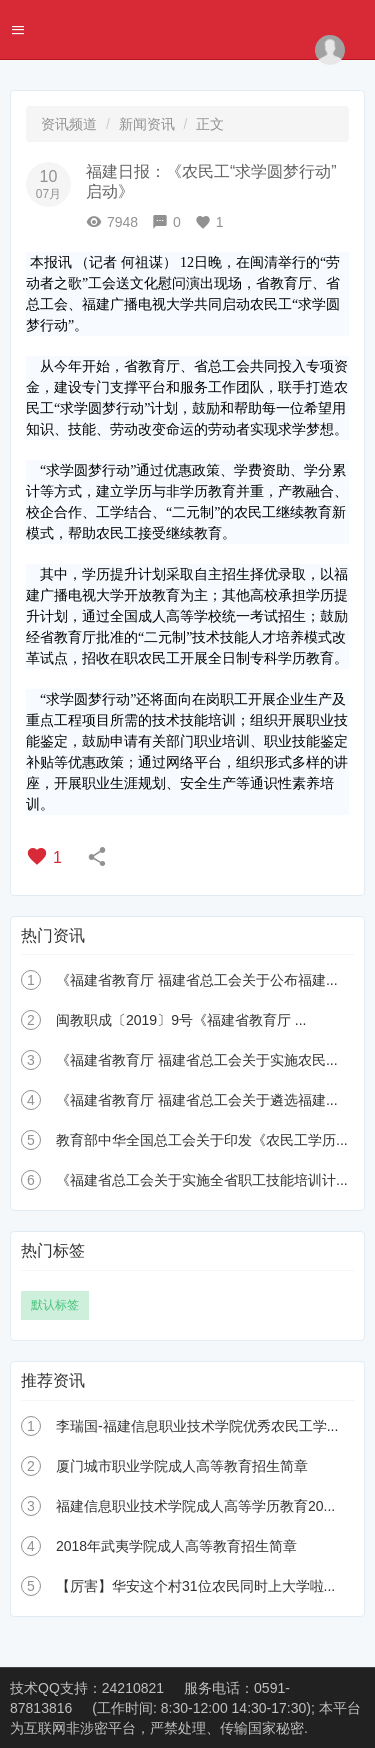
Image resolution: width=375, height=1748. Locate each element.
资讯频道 (69, 124)
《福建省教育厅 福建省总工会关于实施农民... (197, 1060)
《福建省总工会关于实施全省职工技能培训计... (202, 1180)
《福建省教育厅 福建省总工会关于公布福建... (197, 980)
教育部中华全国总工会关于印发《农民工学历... (202, 1140)
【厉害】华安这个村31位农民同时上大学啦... (195, 1586)
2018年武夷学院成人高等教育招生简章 (176, 1546)
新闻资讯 (147, 124)
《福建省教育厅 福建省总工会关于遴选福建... (197, 1100)
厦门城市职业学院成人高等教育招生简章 (182, 1466)
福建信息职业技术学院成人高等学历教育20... (195, 1506)
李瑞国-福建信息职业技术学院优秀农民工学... (197, 1426)
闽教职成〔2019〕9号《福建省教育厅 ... (181, 1020)
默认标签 (55, 1305)
